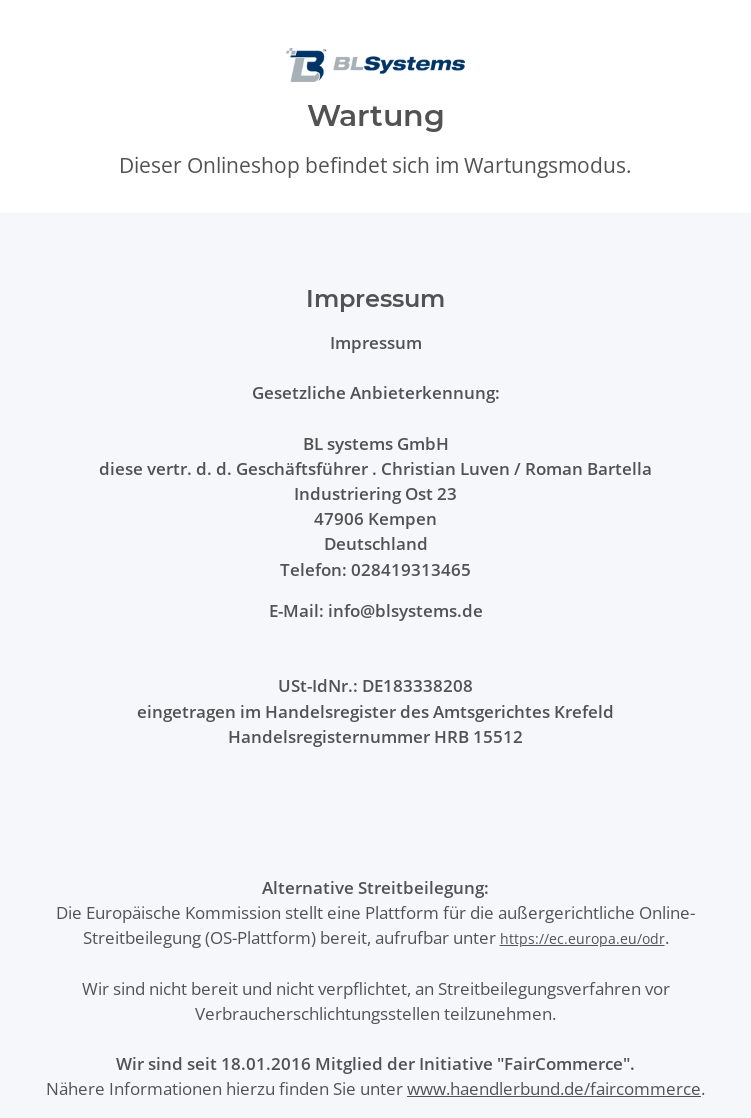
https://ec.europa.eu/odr (582, 938)
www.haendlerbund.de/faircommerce (554, 1088)
